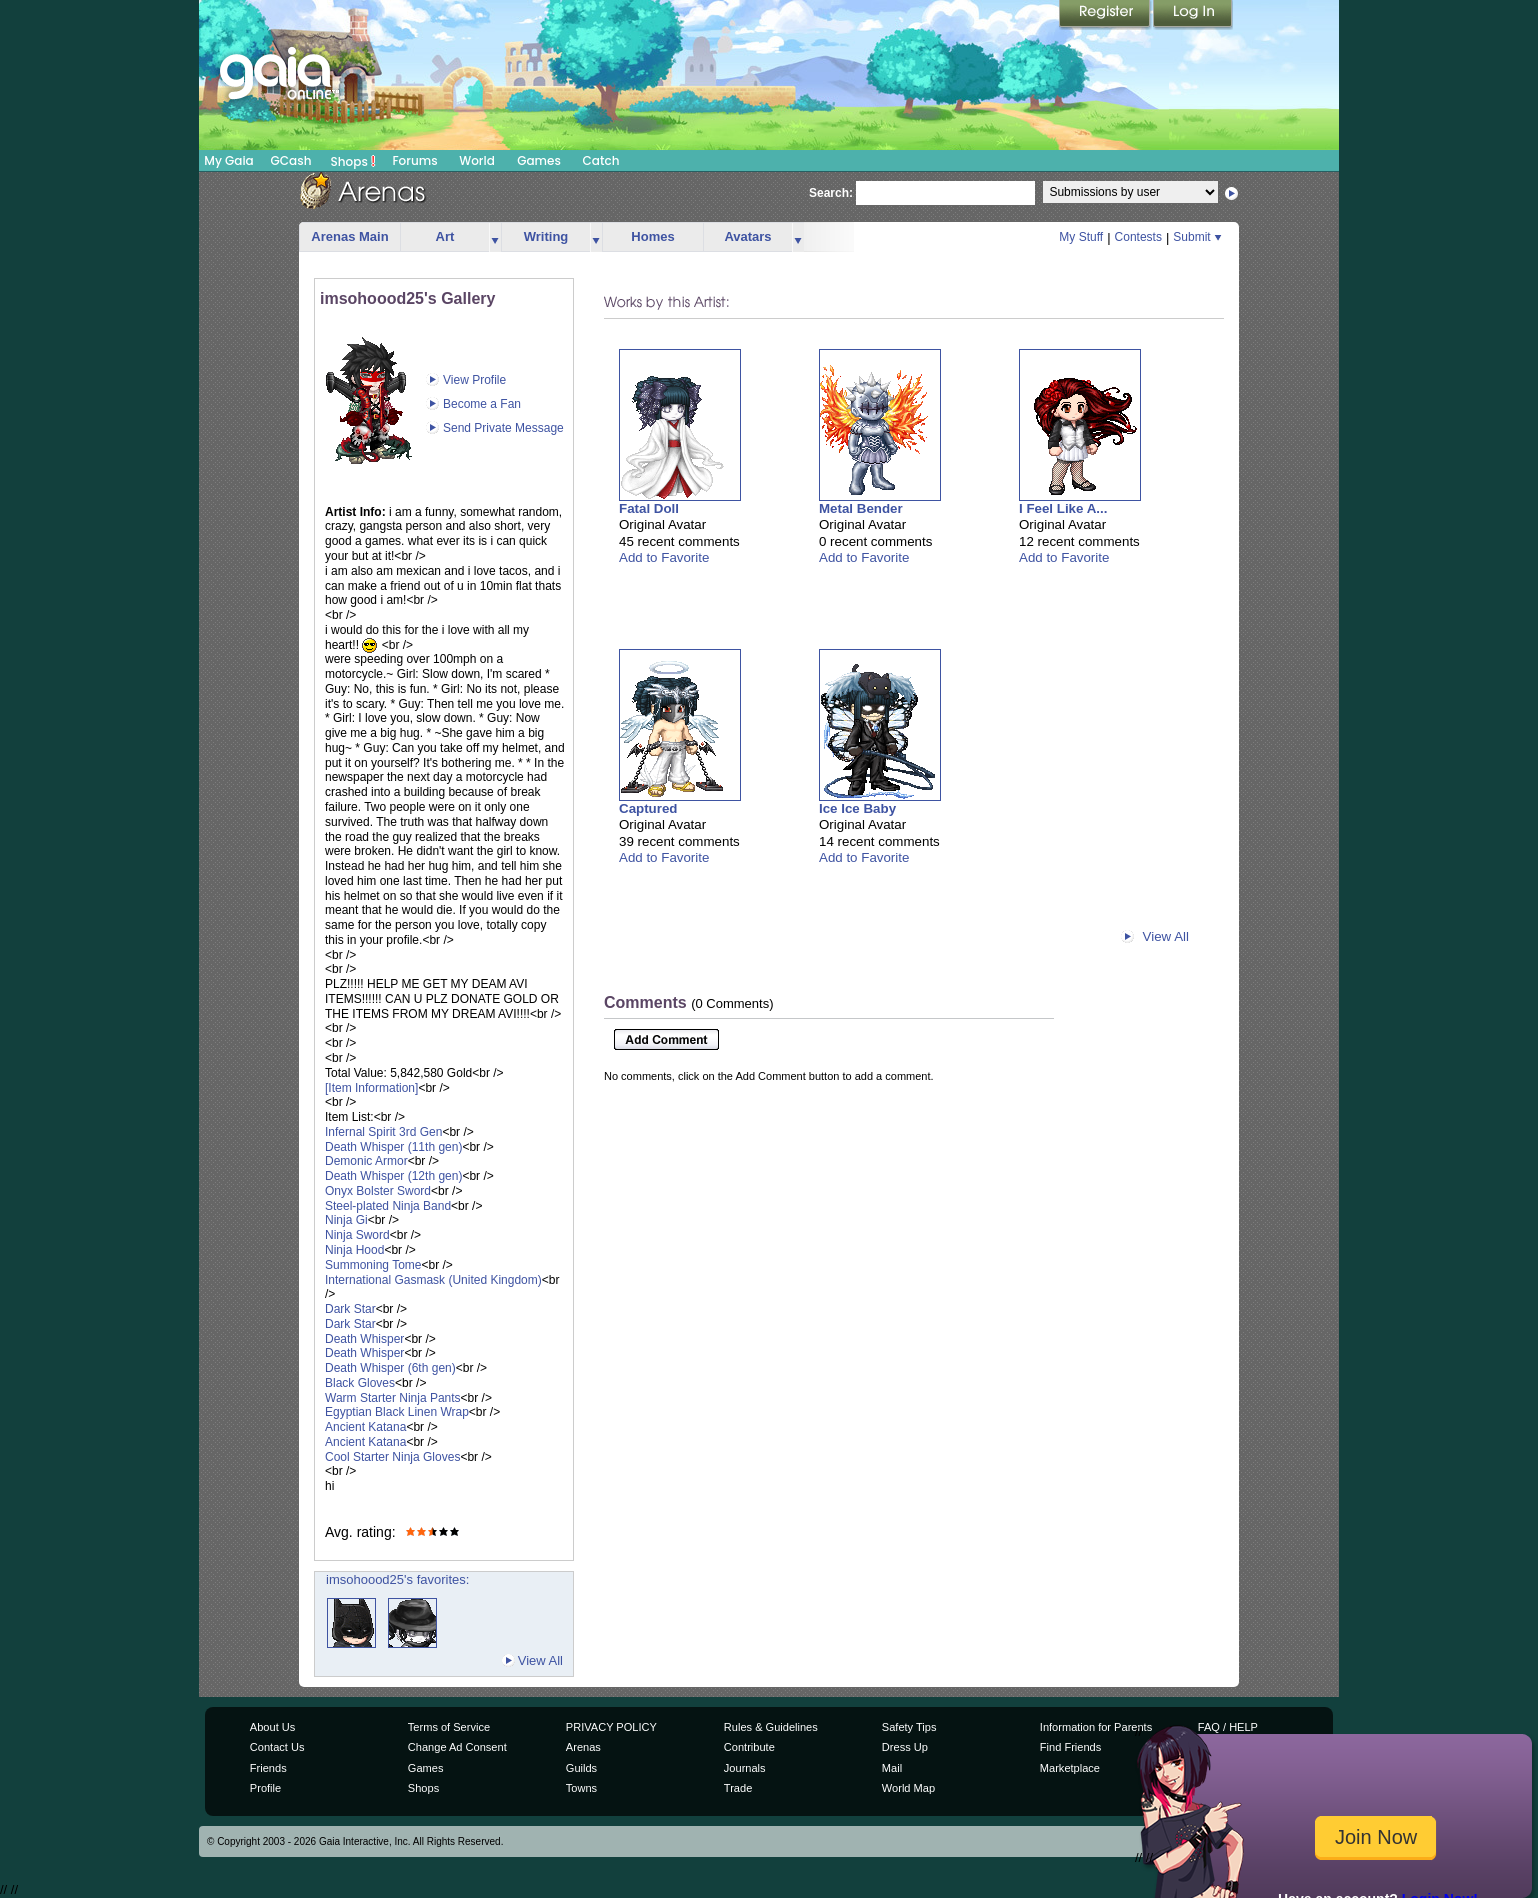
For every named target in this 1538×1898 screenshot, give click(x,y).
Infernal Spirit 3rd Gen (383, 1132)
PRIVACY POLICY (611, 1727)
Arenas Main (349, 236)
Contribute (749, 1747)
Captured (648, 808)
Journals (745, 1768)
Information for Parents (1096, 1727)
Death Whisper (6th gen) (390, 1368)
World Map (908, 1788)
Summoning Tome (373, 1265)
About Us (272, 1727)
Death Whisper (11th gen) (393, 1147)
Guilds (581, 1768)
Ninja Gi (346, 1220)
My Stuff (1081, 237)
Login (1193, 15)
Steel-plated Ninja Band (388, 1206)
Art (445, 236)
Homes (652, 236)
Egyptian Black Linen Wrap (397, 1412)
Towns (581, 1788)
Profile (265, 1788)
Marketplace (1070, 1768)
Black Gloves (360, 1383)
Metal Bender (861, 508)
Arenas (583, 1747)
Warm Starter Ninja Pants (393, 1398)
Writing (546, 236)
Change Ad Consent (457, 1747)
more (495, 237)
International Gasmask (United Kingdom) (433, 1280)
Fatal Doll (649, 508)
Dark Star (350, 1309)
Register (1106, 15)
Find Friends (1070, 1747)
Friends (268, 1768)
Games (539, 160)
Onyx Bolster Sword (378, 1191)
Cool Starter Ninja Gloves (392, 1457)
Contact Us (277, 1747)
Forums (414, 160)
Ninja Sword (357, 1235)
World (477, 160)
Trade (738, 1788)
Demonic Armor (366, 1161)
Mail (892, 1768)
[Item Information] (371, 1088)
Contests (1138, 237)
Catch (601, 160)
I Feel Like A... (1063, 508)
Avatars (747, 236)
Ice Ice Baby (857, 808)
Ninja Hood (354, 1250)
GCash (291, 160)
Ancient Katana (365, 1427)
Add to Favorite (664, 557)
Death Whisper (364, 1339)
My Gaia (228, 160)
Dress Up (905, 1747)
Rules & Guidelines (771, 1727)
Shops (353, 161)
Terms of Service (449, 1727)
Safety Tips (909, 1727)
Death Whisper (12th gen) (393, 1176)
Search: (831, 193)
